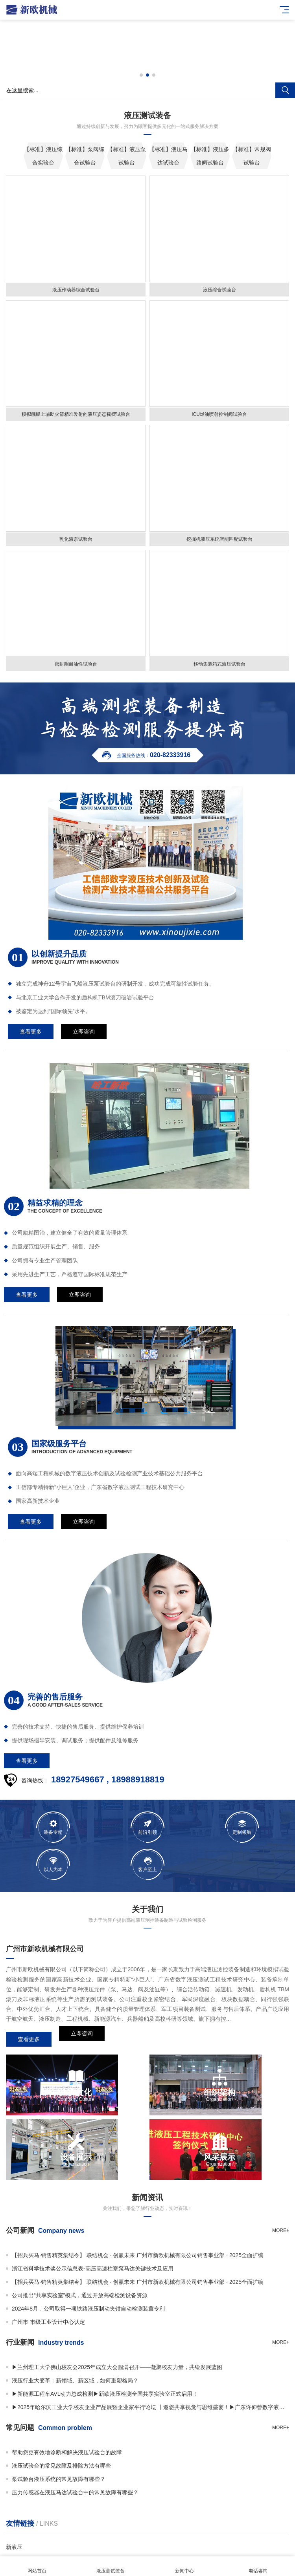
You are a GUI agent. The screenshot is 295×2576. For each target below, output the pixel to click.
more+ (280, 2230)
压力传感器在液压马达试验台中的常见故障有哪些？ (75, 2492)
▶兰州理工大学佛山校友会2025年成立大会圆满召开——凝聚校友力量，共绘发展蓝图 (117, 2367)
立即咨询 (82, 2039)
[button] (141, 75)
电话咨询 (258, 2566)
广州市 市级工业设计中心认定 (48, 2322)
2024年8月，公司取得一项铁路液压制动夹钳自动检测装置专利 (88, 2308)
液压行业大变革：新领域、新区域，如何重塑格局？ (75, 2380)
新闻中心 (184, 2566)
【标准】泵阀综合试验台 (85, 156)
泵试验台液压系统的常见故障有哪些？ (58, 2479)
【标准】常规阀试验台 (251, 156)
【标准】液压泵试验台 (126, 156)
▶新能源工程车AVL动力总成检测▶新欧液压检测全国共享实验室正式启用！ (105, 2394)
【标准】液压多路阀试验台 (210, 156)
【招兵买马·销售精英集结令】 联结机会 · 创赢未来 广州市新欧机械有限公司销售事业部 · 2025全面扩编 (138, 2255)
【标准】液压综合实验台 (43, 156)
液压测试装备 (111, 2566)
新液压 (14, 2547)
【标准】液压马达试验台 (168, 156)
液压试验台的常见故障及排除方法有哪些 (61, 2466)
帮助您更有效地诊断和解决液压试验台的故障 (67, 2452)
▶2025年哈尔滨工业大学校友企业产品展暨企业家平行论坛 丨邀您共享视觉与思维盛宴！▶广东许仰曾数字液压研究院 (150, 2407)
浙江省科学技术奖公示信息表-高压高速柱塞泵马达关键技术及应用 (92, 2268)
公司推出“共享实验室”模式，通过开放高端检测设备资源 (80, 2295)
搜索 (285, 90)
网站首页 (37, 2566)
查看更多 (29, 2039)
